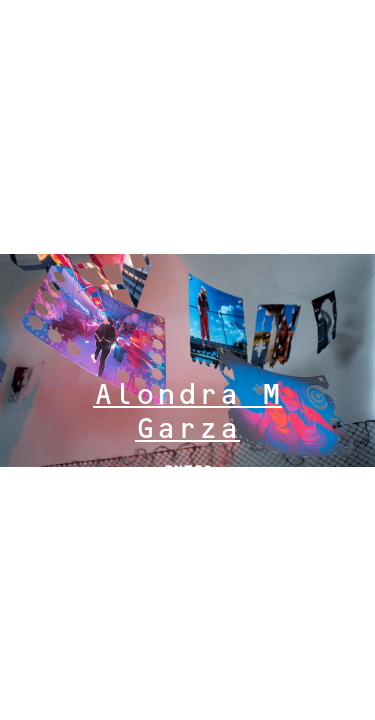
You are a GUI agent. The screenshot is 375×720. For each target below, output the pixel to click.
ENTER (188, 471)
